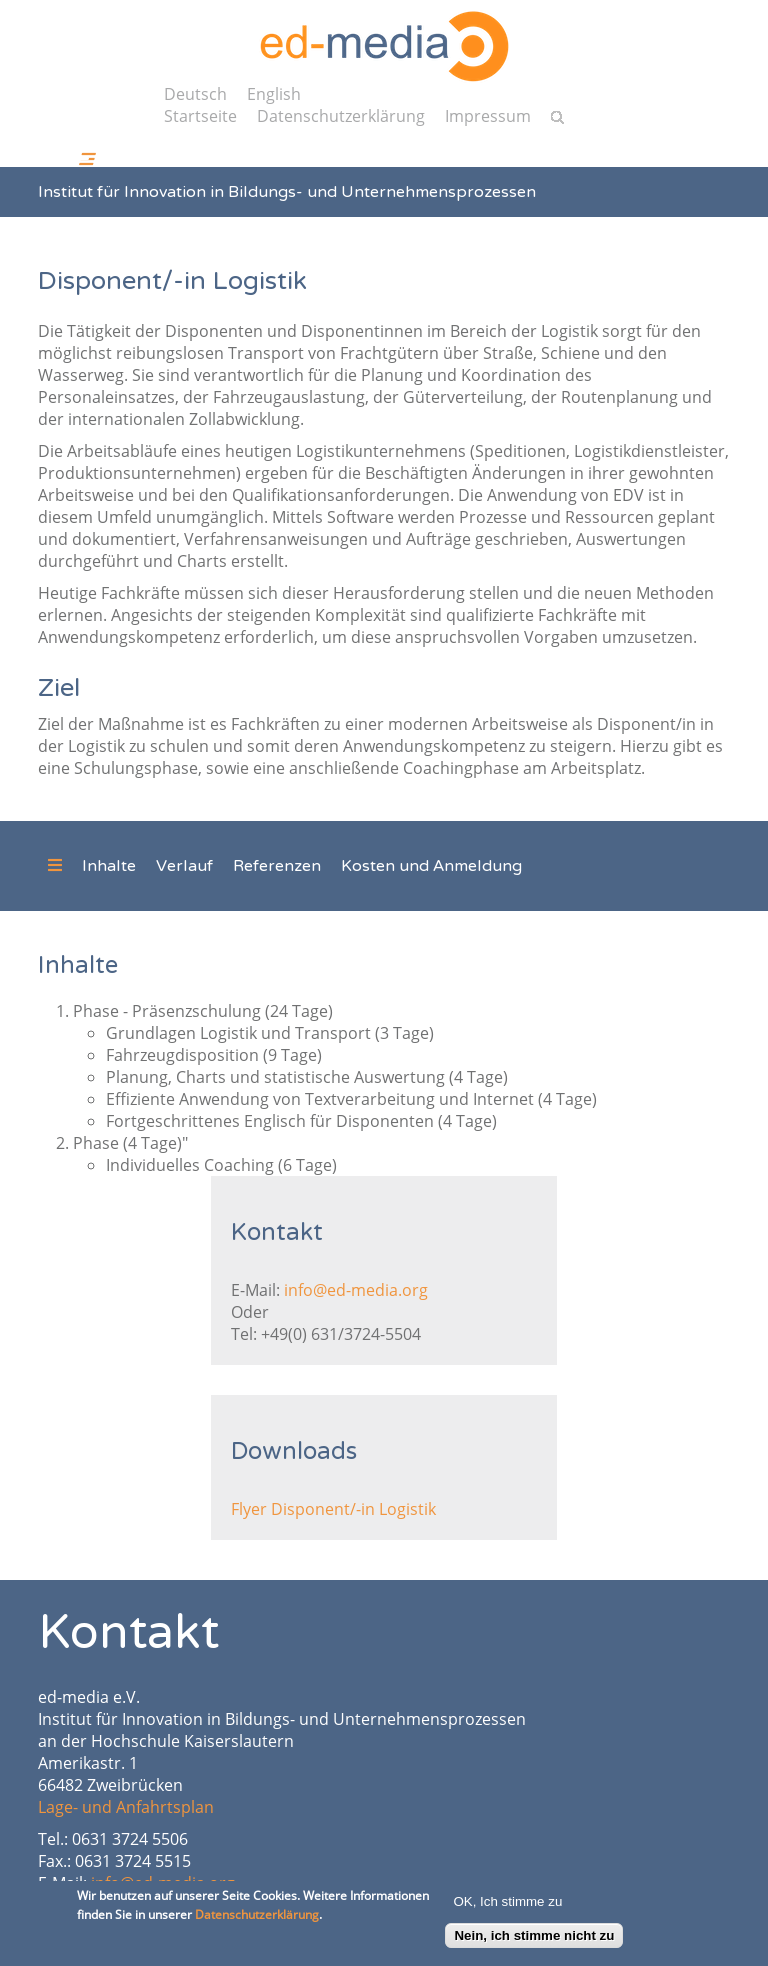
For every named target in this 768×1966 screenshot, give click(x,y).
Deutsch (195, 94)
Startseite (200, 116)
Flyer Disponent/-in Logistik (333, 1509)
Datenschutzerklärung (341, 116)
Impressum (488, 116)
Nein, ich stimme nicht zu (534, 1940)
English (274, 94)
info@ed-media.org (356, 1290)
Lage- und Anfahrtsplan (126, 1807)
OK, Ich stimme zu (507, 1906)
